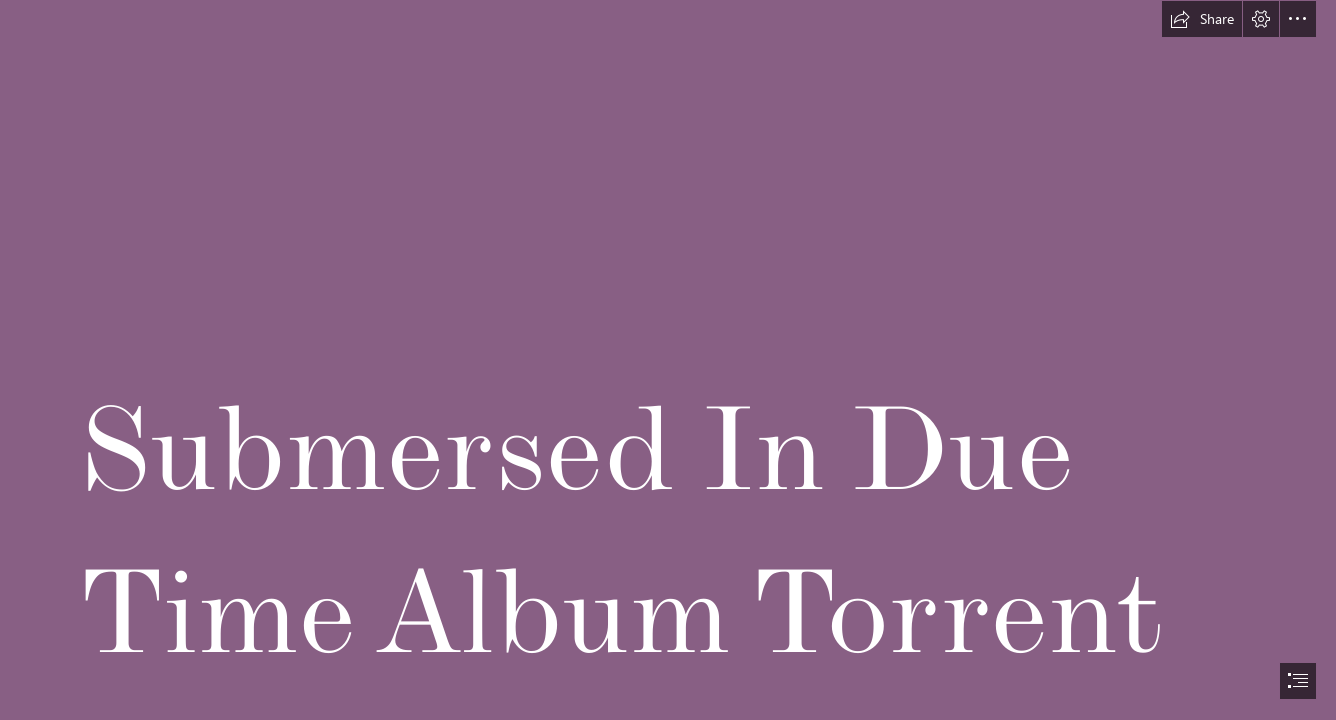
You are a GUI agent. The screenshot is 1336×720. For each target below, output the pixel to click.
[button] (1202, 19)
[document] (668, 360)
